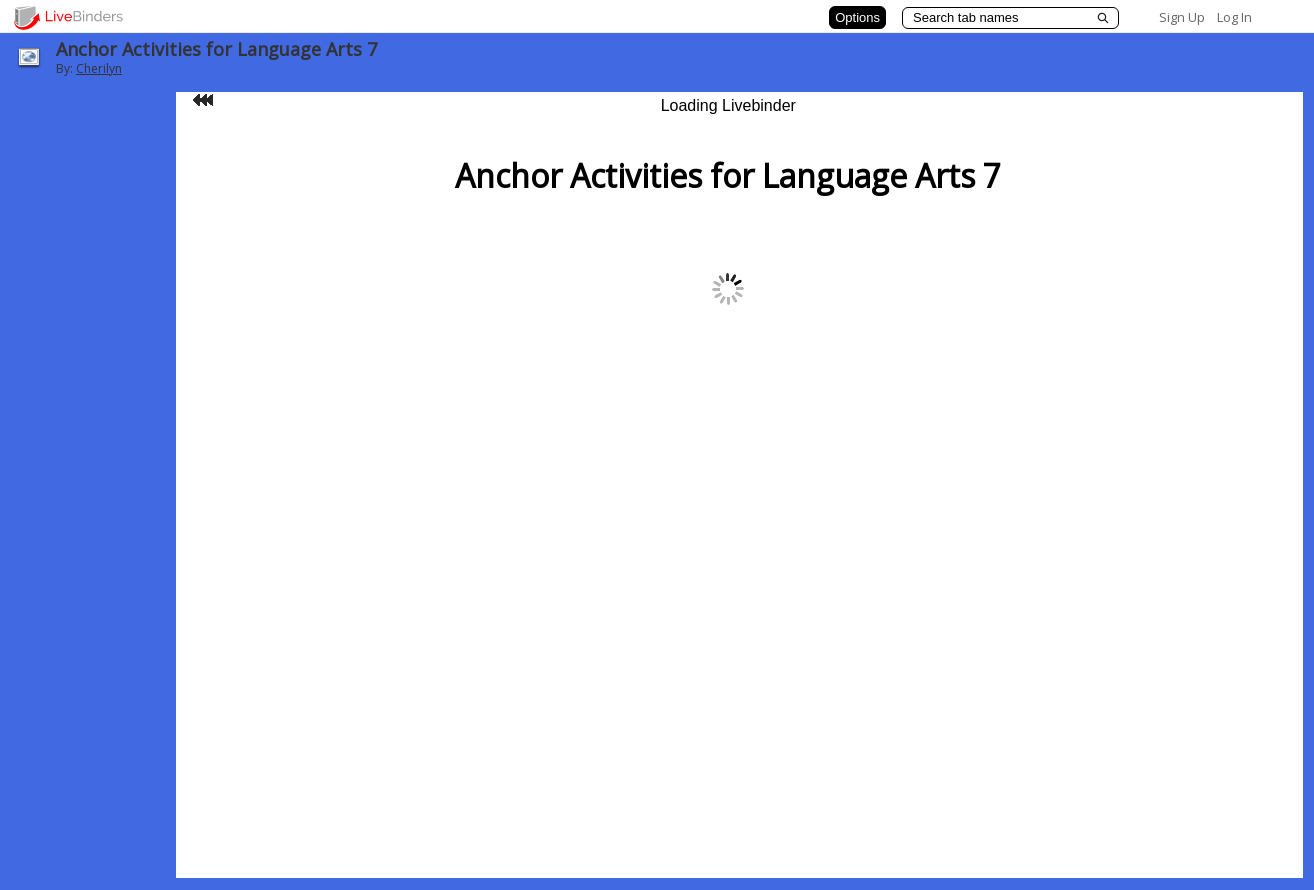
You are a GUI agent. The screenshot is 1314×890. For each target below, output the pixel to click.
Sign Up (1182, 17)
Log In (1234, 17)
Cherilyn (99, 68)
